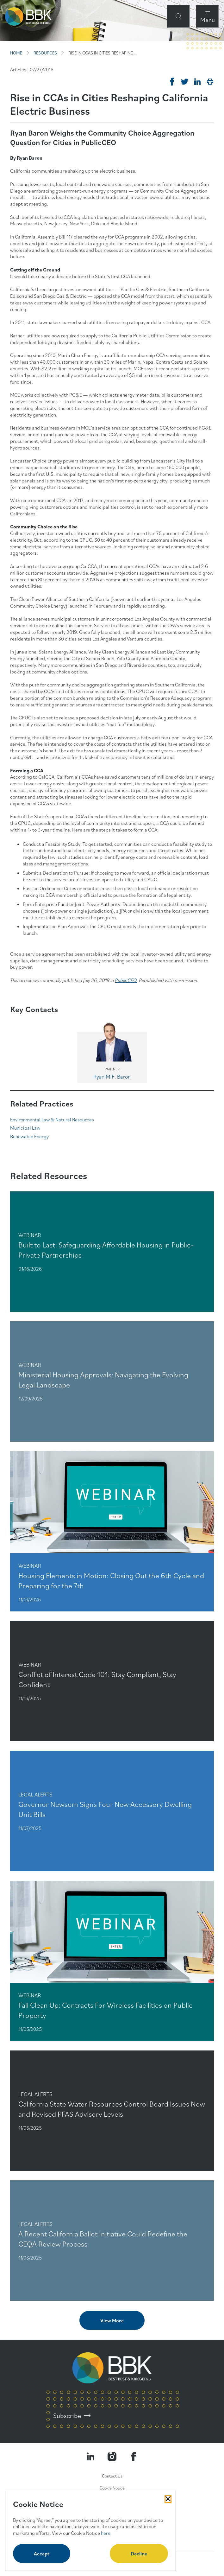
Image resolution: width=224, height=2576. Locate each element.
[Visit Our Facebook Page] (133, 2456)
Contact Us (112, 2476)
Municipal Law (25, 1128)
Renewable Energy (29, 1136)
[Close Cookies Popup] (168, 2499)
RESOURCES (45, 53)
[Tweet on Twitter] (185, 82)
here (105, 2533)
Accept (41, 2553)
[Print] (210, 82)
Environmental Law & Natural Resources (52, 1119)
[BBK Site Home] (28, 16)
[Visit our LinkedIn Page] (90, 2456)
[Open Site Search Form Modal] (178, 16)
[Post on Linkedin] (197, 82)
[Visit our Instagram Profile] (112, 2456)
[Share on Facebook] (172, 82)
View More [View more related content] (112, 2320)
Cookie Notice (112, 2488)
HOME (16, 53)
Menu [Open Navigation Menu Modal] (207, 19)
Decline (139, 2553)
